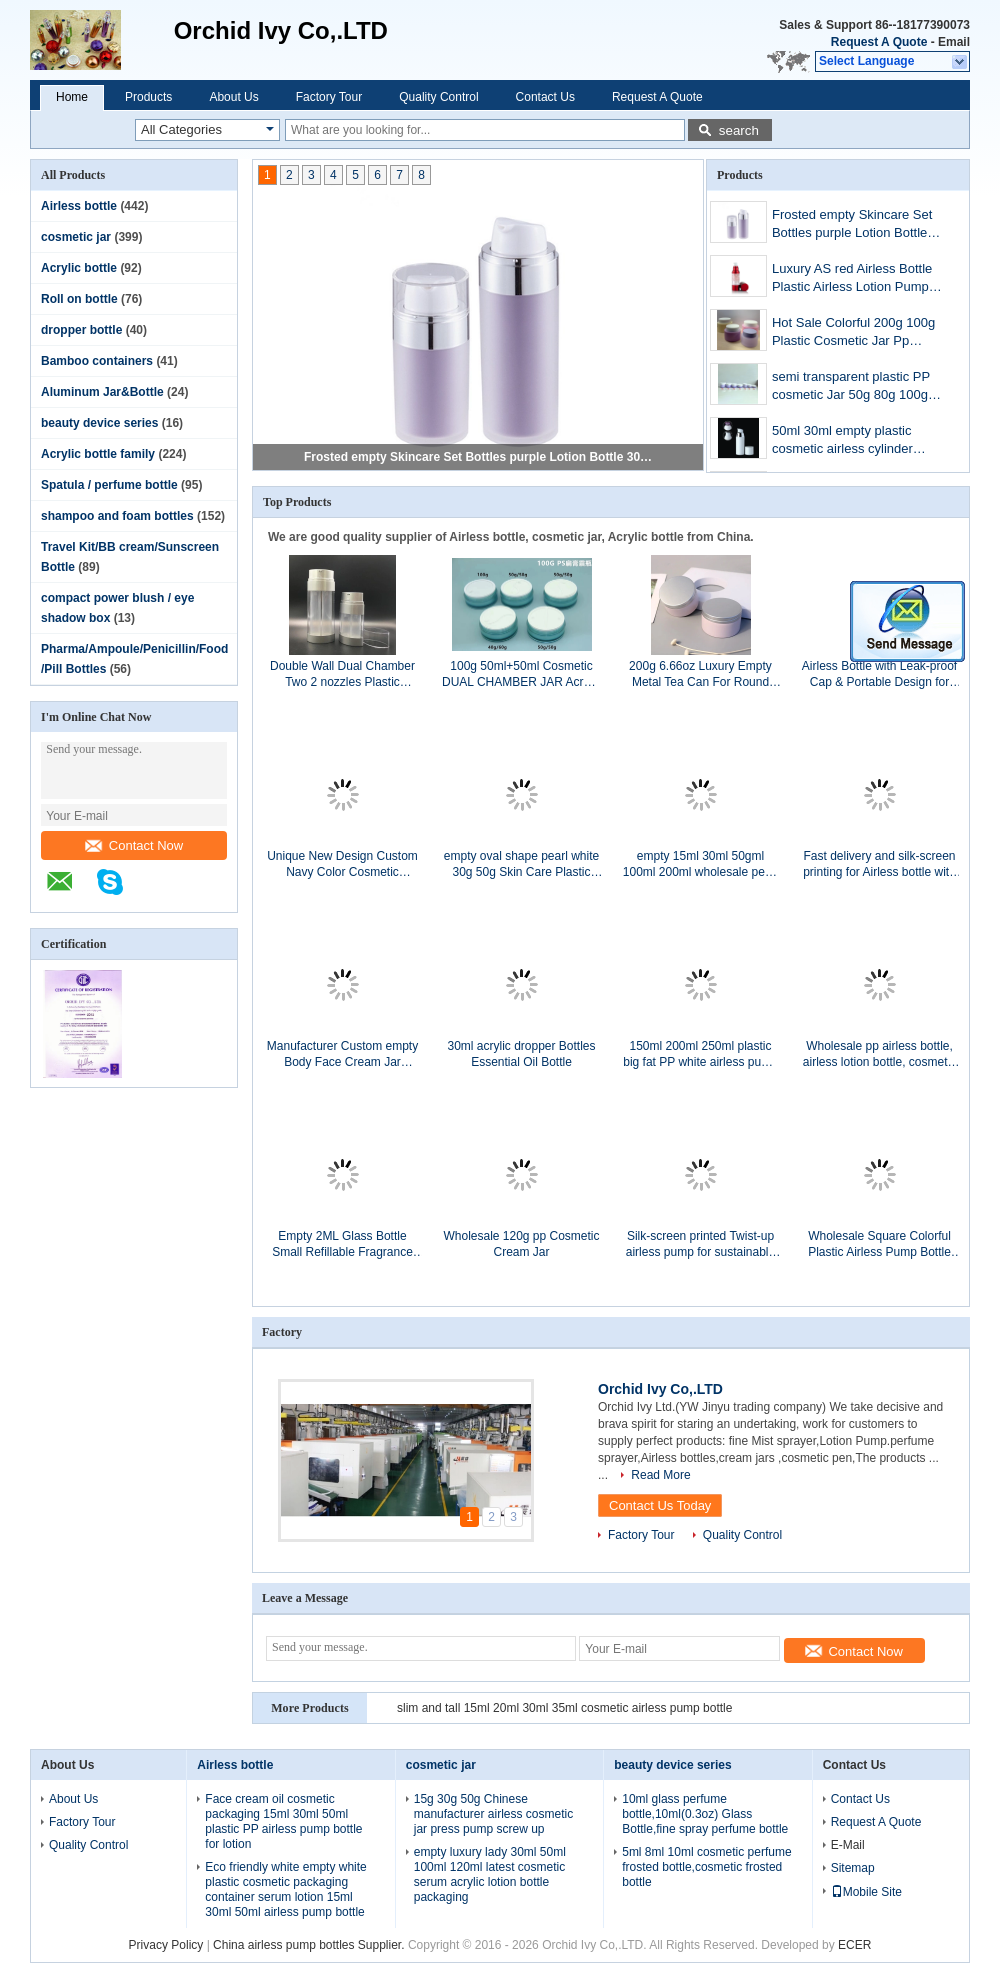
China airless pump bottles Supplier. (310, 1945)
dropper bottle (81, 330)
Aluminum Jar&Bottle (102, 392)
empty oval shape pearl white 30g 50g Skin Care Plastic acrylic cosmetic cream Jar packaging (521, 864)
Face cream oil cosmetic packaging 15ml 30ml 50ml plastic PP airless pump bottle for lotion (283, 1821)
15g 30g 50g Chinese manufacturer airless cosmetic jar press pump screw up (493, 1814)
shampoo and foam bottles (117, 516)
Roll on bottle (79, 299)
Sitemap (853, 1868)
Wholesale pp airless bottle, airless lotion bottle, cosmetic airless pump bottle (879, 1054)
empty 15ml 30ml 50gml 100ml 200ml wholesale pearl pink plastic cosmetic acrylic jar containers (700, 864)
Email (954, 42)
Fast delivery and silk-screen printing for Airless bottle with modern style (879, 864)
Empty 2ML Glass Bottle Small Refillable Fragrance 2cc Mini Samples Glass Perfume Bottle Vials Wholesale (342, 1244)
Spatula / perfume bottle (109, 485)
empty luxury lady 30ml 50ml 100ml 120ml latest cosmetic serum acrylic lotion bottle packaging (490, 1874)
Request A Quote (879, 42)
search (739, 130)
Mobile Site (866, 1892)
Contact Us (545, 97)
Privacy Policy (166, 1945)
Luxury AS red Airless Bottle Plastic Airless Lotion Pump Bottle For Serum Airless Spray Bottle (852, 279)
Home (72, 97)
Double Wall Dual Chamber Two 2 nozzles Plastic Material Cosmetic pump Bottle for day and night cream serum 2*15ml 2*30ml (342, 674)
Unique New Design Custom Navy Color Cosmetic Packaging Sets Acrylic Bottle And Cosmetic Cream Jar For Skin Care (342, 864)
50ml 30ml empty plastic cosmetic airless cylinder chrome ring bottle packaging (855, 441)
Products (148, 97)
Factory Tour (329, 97)
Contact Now (134, 845)
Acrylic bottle (79, 268)
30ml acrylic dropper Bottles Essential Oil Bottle (521, 1054)
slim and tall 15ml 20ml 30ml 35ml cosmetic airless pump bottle (564, 1708)
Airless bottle (79, 206)
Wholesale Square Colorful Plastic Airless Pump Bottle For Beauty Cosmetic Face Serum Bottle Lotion (879, 1244)
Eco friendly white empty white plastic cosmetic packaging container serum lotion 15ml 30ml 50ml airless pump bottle (285, 1889)
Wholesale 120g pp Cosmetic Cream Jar (521, 1244)
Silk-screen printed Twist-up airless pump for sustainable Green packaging (700, 1244)
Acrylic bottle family (98, 454)
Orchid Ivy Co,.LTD (660, 1389)
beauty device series (99, 423)
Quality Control (438, 97)
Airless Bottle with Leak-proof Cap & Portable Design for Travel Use (879, 674)
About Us (233, 97)
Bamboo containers (97, 361)
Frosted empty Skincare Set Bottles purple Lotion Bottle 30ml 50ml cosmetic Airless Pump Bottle (479, 457)
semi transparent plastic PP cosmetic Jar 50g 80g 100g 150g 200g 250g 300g (851, 387)
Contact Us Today (660, 1505)
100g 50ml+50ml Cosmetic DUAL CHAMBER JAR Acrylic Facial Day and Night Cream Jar (521, 674)
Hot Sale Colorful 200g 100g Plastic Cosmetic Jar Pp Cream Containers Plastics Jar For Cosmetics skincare (853, 333)
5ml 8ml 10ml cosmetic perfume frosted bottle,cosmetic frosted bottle (706, 1867)
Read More (660, 1475)
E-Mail (848, 1845)
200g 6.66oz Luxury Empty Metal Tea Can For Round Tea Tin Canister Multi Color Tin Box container (700, 674)
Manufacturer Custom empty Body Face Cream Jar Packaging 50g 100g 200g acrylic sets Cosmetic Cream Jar (342, 1054)
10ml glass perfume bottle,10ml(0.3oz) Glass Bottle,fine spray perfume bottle (705, 1814)
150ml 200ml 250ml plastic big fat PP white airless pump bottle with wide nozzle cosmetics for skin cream (700, 1054)
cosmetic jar (76, 237)
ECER (854, 1945)
